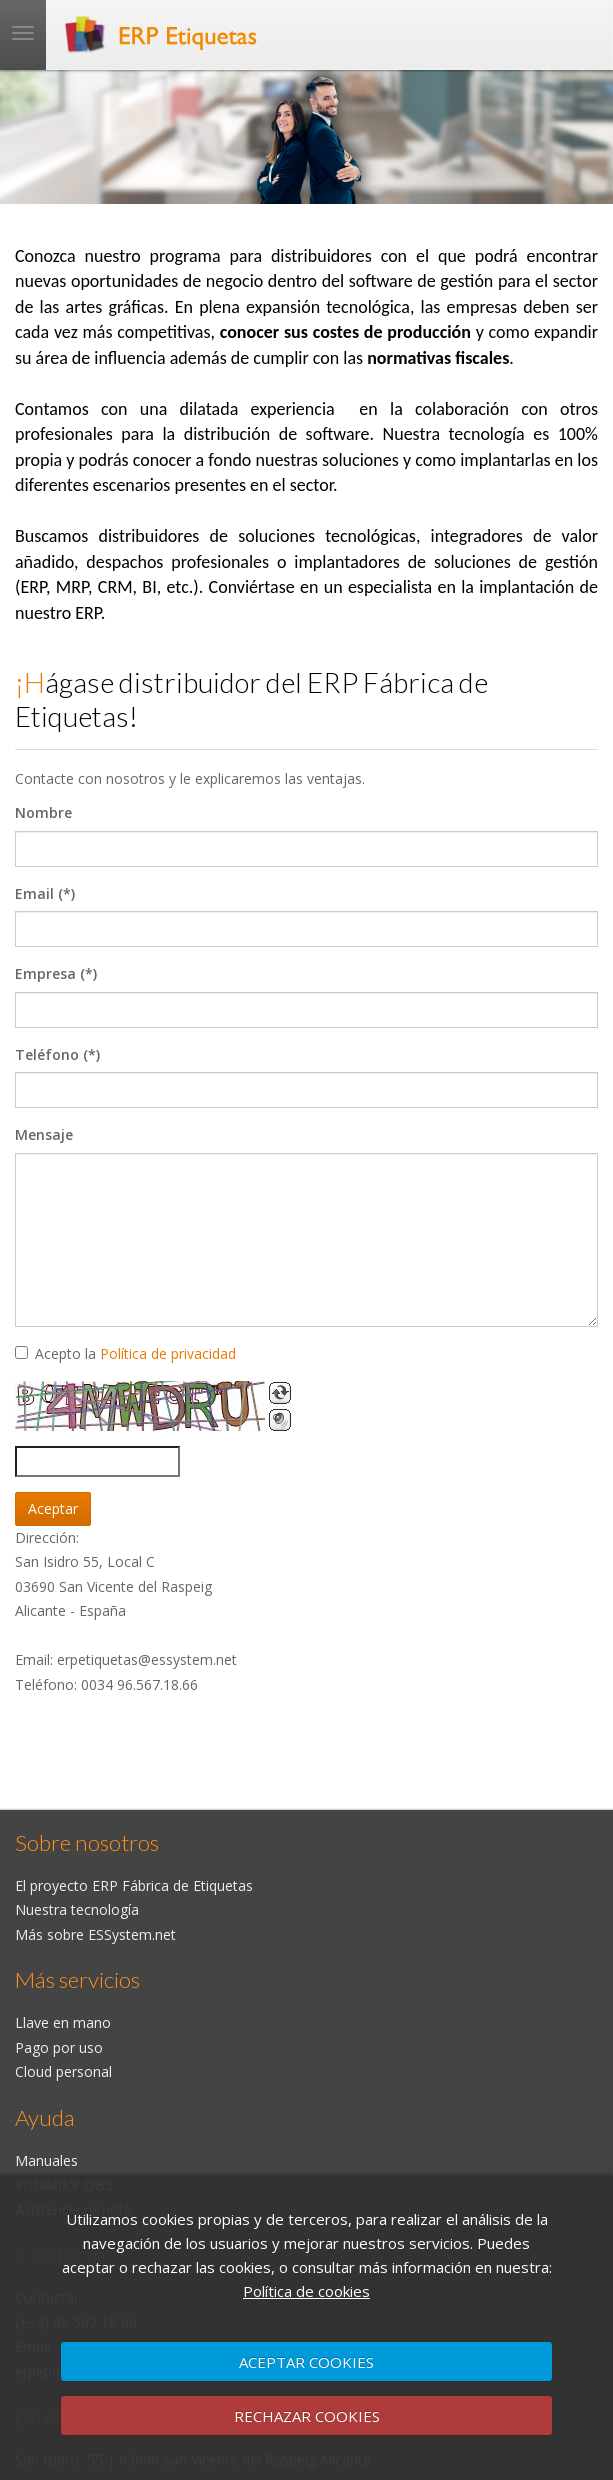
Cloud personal (63, 2071)
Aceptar (53, 1508)
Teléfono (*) (57, 1054)
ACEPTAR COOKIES (306, 2362)
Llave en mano (63, 2022)
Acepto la (125, 1353)
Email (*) (45, 893)
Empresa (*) (56, 973)
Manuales (46, 2160)
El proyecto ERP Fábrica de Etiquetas (134, 1885)
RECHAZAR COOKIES (307, 2416)
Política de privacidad (168, 1353)
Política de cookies (306, 2291)
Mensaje (44, 1134)
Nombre (43, 812)
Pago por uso (59, 2047)
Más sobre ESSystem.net (95, 1934)
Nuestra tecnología (77, 1909)
